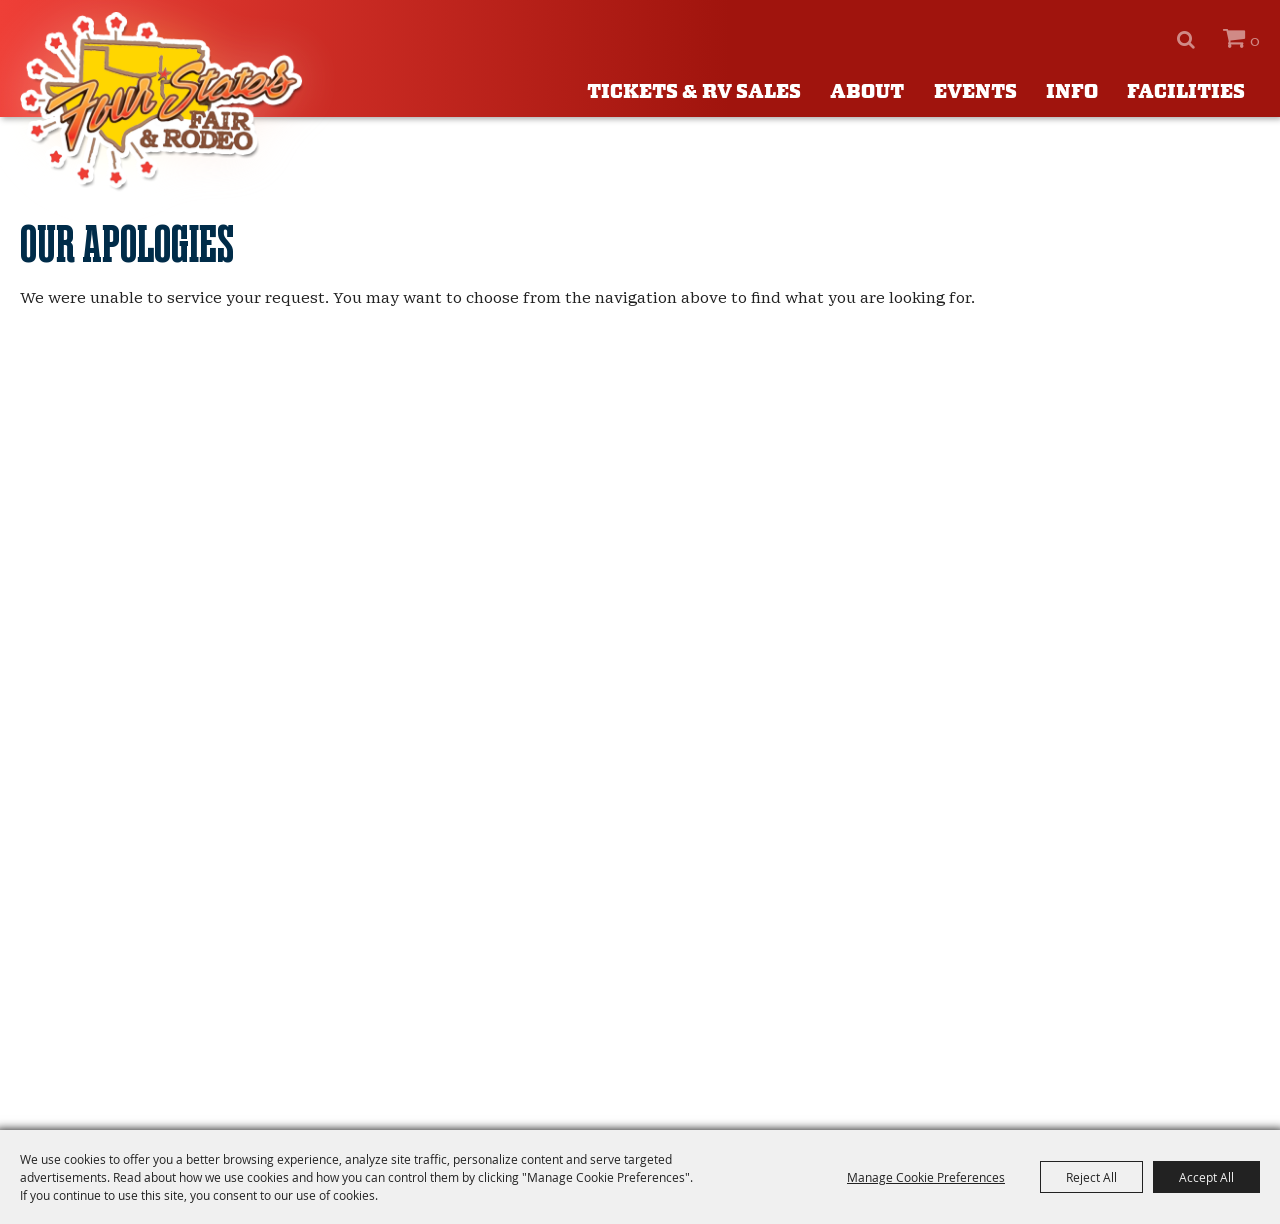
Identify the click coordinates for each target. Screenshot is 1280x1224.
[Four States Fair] (165, 102)
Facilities (1186, 92)
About (867, 92)
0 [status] (1255, 41)
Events (975, 92)
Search (1185, 40)
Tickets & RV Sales (694, 92)
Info (1072, 92)
